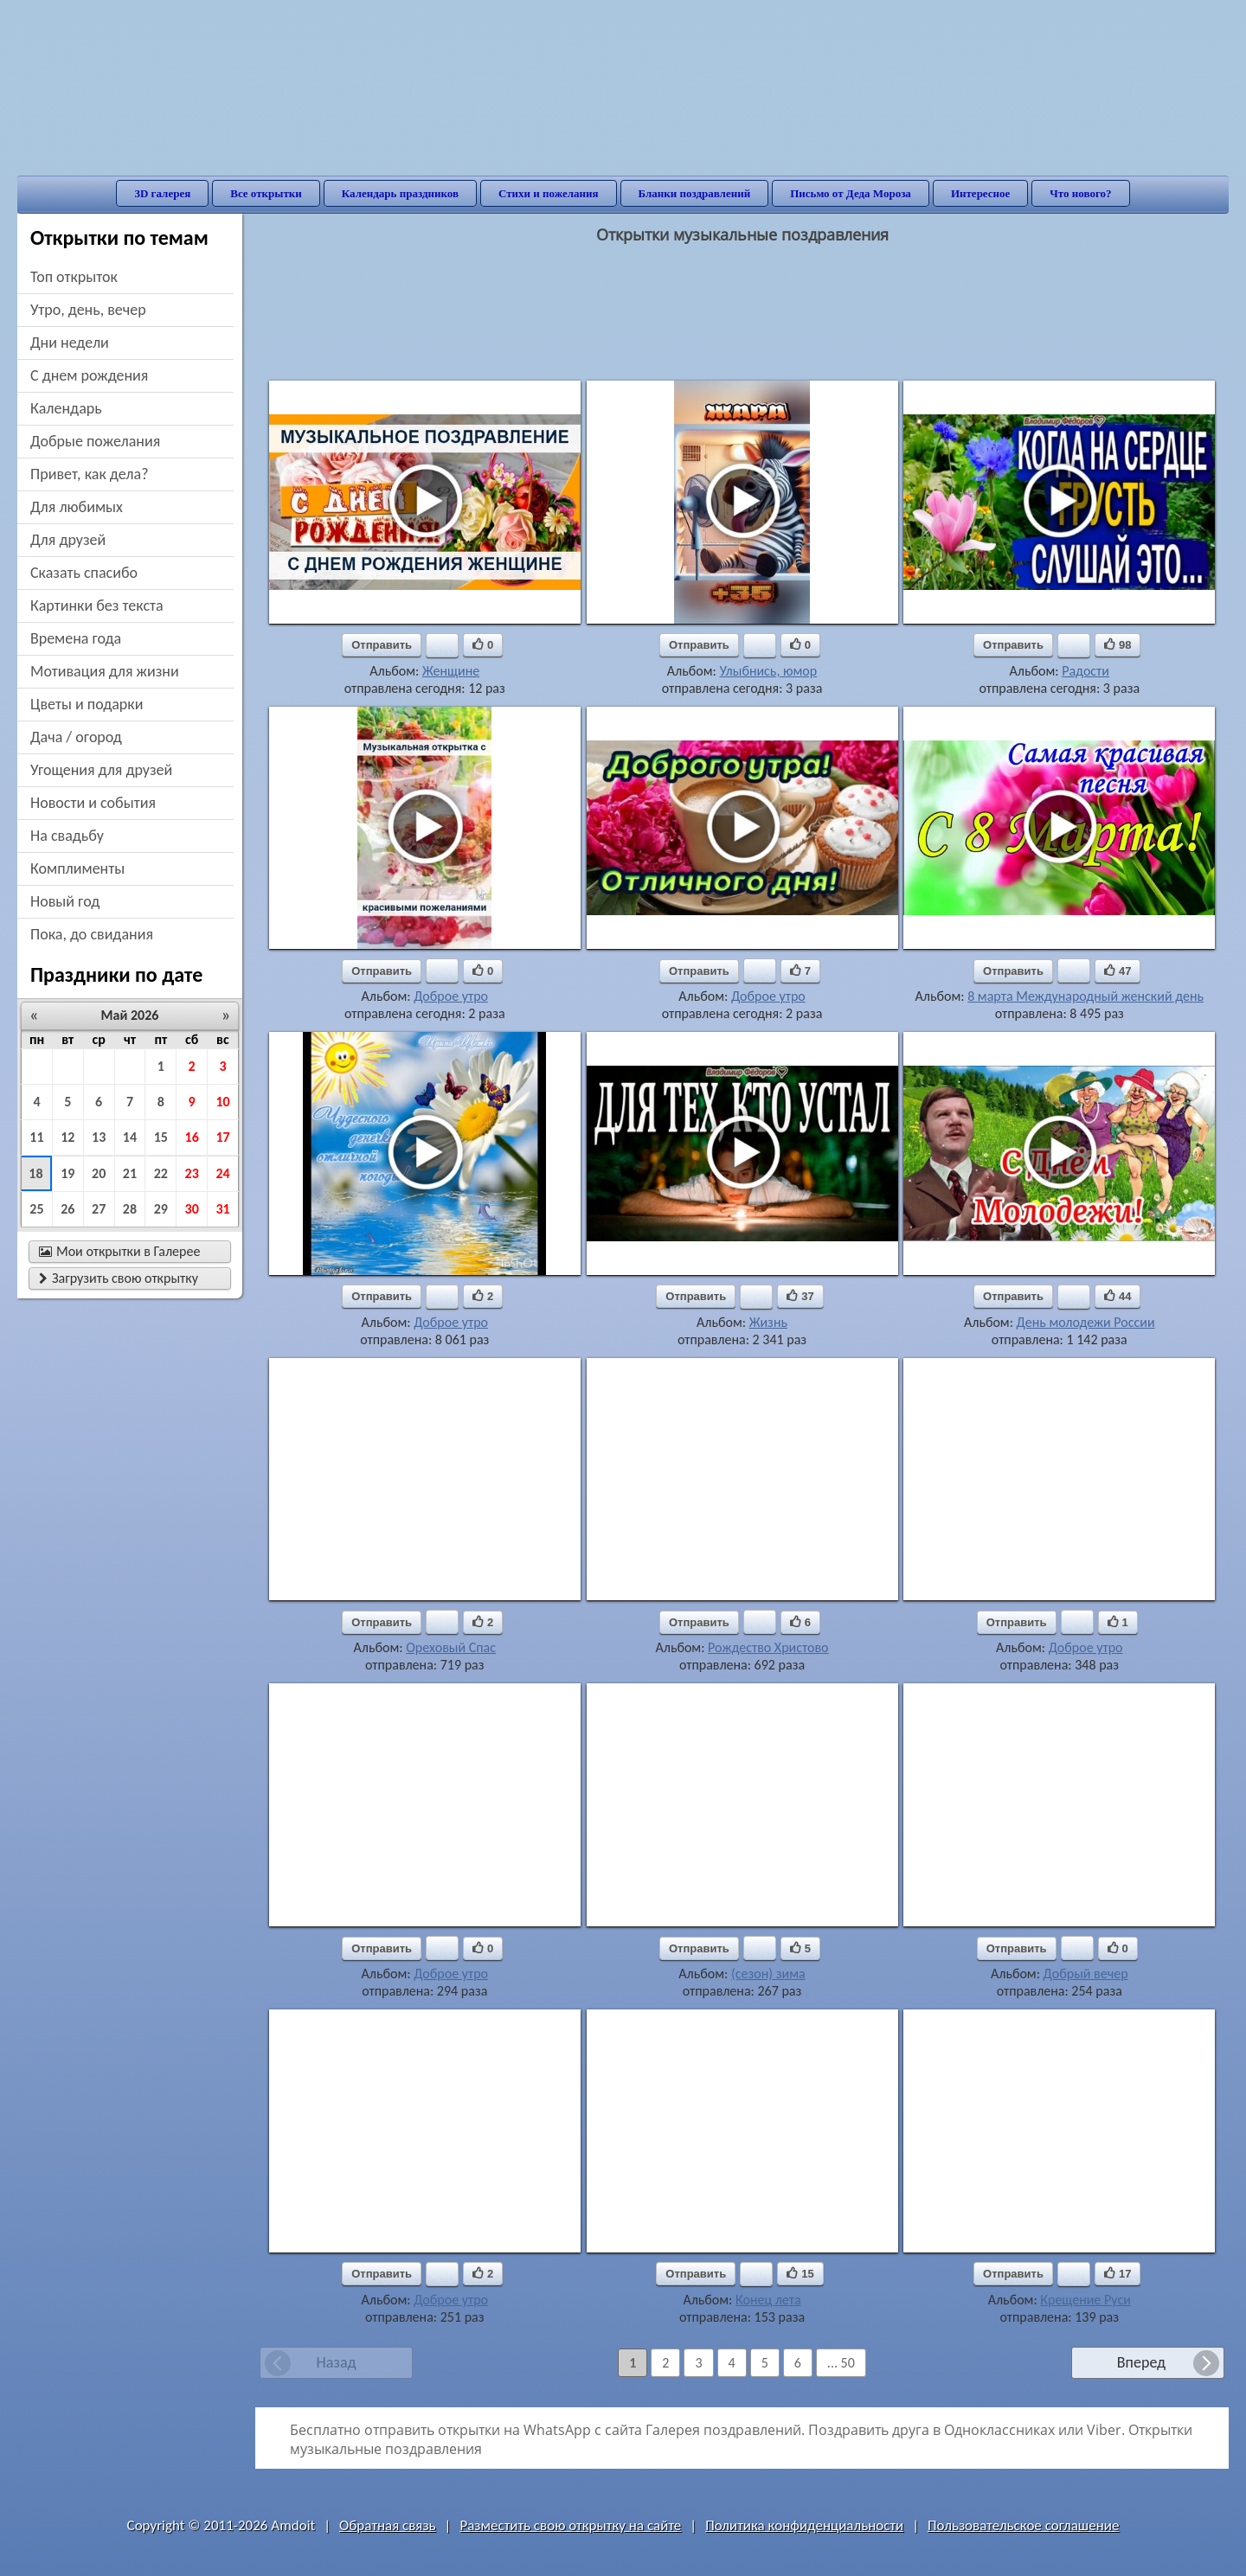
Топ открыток (74, 276)
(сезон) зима (768, 1973)
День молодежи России (1086, 1322)
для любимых (76, 506)
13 (99, 1137)
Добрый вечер (1086, 1973)
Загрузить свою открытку (118, 1278)
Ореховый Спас (451, 1647)
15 (161, 1137)
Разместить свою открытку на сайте (570, 2525)
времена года (75, 638)
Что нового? (1080, 193)
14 (130, 1137)
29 (161, 1209)
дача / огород (76, 737)
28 (130, 1209)
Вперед (1141, 2362)
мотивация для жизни (104, 671)
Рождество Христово (768, 1647)
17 (222, 1137)
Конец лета (768, 2299)
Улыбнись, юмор (768, 671)
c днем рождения (89, 375)
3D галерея (162, 193)
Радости (1085, 671)
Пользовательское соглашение (1023, 2525)
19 (67, 1173)
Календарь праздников (400, 193)
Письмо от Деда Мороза (850, 193)
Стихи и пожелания (548, 193)
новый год (65, 901)
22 (161, 1173)
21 (130, 1173)
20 (99, 1173)
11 (36, 1137)
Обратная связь (387, 2525)
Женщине (450, 671)
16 (192, 1137)
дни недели (69, 342)
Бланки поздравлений (695, 193)
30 (192, 1209)
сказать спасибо (84, 572)
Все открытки (266, 193)
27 (99, 1209)
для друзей (68, 539)
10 (222, 1101)
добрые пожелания (95, 441)
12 (67, 1137)
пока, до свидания (91, 934)
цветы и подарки (86, 704)
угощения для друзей (101, 769)
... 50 (841, 2363)
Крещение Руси (1085, 2299)
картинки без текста (97, 605)
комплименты (77, 868)
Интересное (980, 193)
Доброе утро (451, 996)
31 (222, 1209)
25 (36, 1209)
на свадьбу (67, 835)
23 (192, 1173)
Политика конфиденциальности (804, 2525)
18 (35, 1173)
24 (222, 1173)
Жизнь (768, 1322)
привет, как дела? (89, 474)
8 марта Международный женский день (1085, 996)
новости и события (93, 802)
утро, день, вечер (88, 309)
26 (67, 1209)
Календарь (66, 408)
